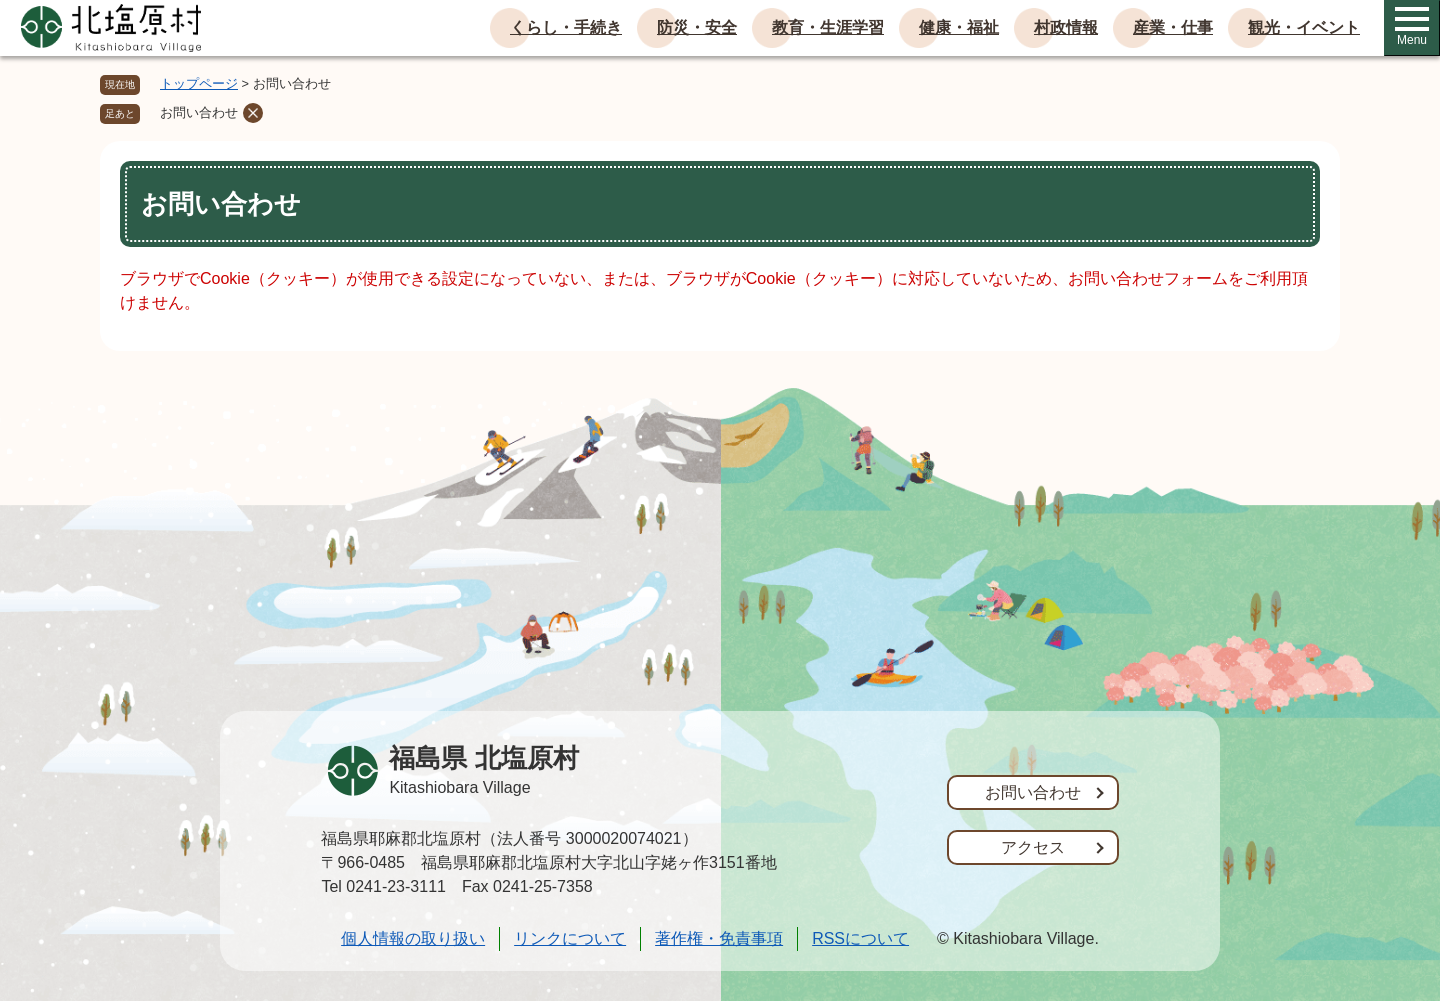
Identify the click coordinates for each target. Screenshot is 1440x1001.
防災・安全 (697, 27)
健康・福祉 (959, 27)
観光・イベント (1304, 27)
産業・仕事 (1173, 27)
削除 (253, 113)
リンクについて (570, 938)
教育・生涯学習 (828, 27)
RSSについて (860, 938)
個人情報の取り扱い (413, 938)
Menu (1412, 27)
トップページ (199, 83)
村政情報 (1066, 27)
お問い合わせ (199, 112)
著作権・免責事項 (719, 938)
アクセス (1033, 847)
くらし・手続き (566, 27)
